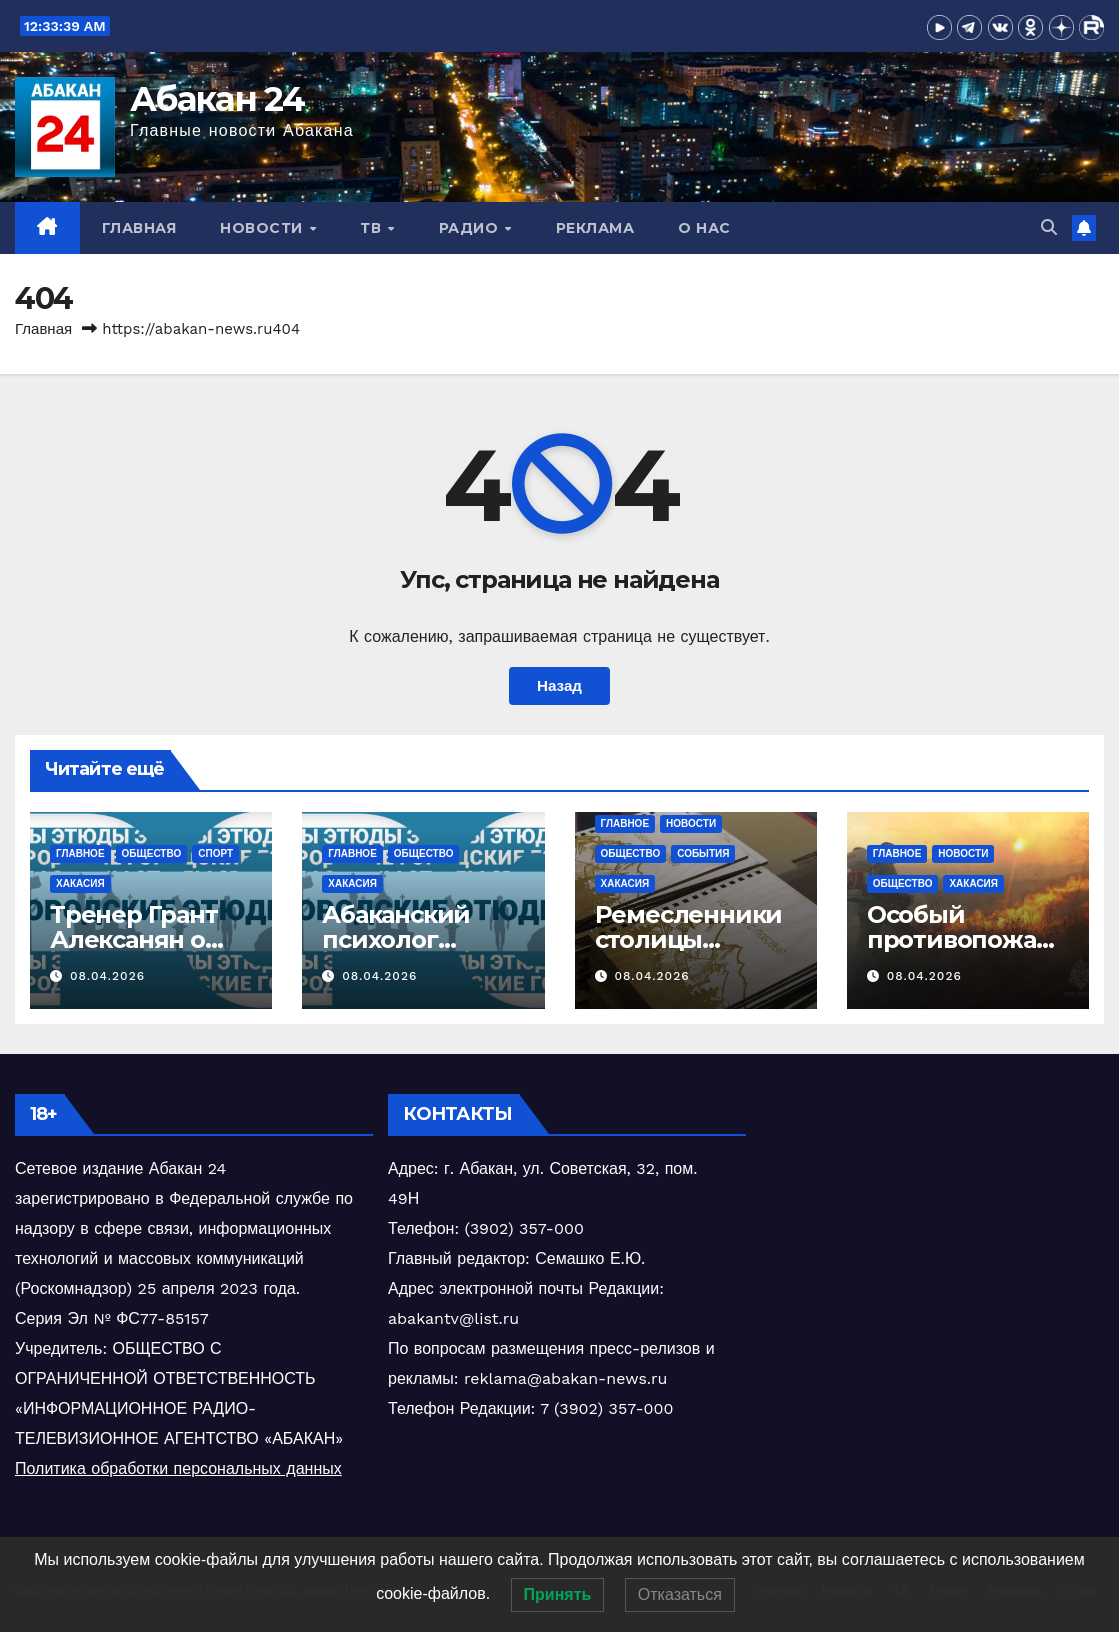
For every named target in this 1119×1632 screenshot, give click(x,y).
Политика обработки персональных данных (178, 1468)
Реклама (595, 228)
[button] (1049, 227)
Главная (139, 228)
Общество (152, 853)
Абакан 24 (217, 99)
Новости (263, 228)
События (703, 853)
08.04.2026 (107, 976)
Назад (559, 686)
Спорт (215, 853)
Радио (471, 228)
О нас (704, 228)
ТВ (373, 228)
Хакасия (80, 883)
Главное (80, 853)
